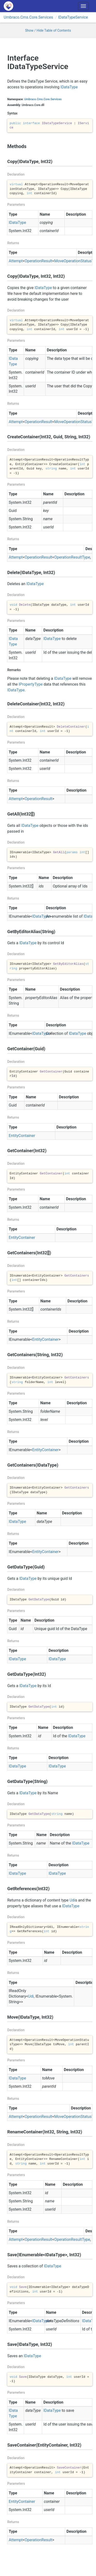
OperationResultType (72, 557)
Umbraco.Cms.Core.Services (28, 17)
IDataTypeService (73, 17)
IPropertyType (31, 684)
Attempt (16, 261)
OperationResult (38, 261)
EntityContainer (22, 1135)
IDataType (69, 87)
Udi (72, 1900)
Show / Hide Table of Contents (48, 30)
